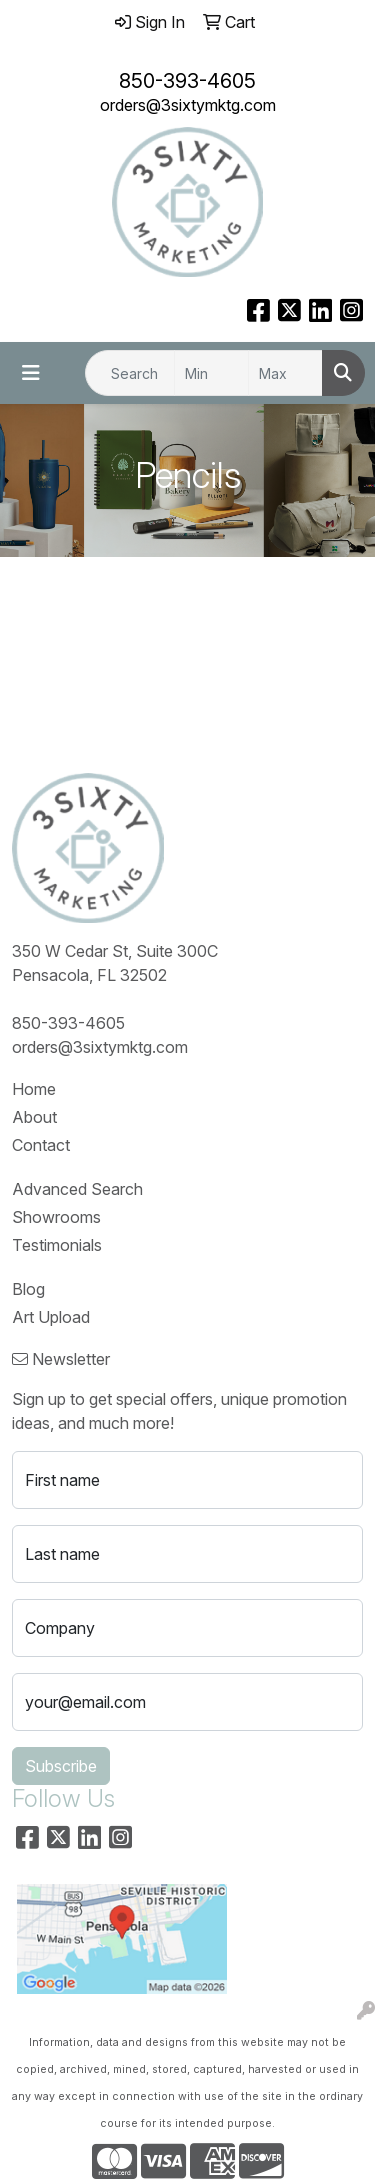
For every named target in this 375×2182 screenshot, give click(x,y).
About (34, 1117)
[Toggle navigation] (31, 373)
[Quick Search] (130, 373)
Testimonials (57, 1245)
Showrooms (56, 1217)
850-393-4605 (187, 81)
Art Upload (51, 1317)
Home (34, 1089)
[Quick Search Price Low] (211, 373)
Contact (41, 1145)
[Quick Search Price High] (285, 373)
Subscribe (61, 1766)
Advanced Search (77, 1189)
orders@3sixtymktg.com (188, 105)
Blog (28, 1289)
